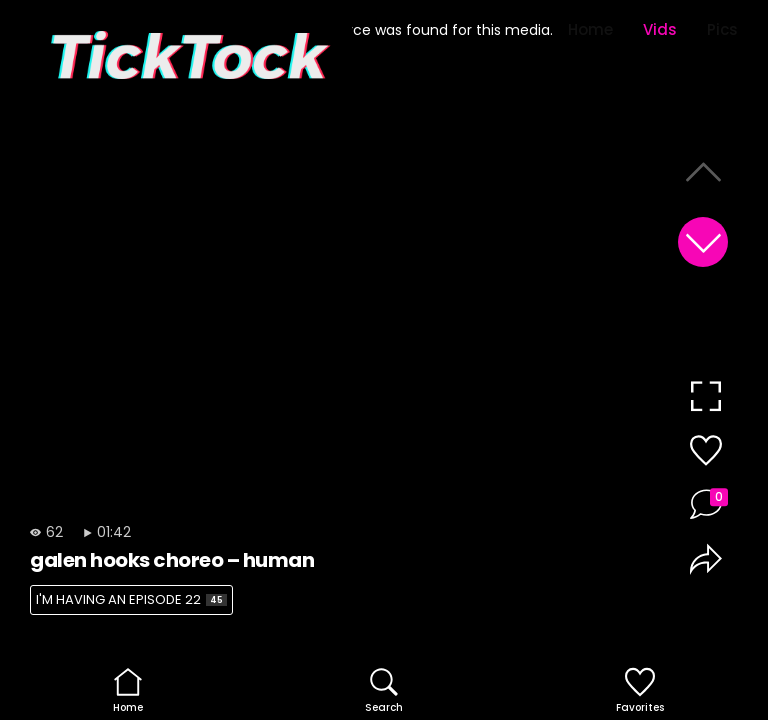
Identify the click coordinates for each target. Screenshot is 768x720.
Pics (722, 29)
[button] (703, 242)
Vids (660, 29)
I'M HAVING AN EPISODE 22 (131, 599)
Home (590, 29)
